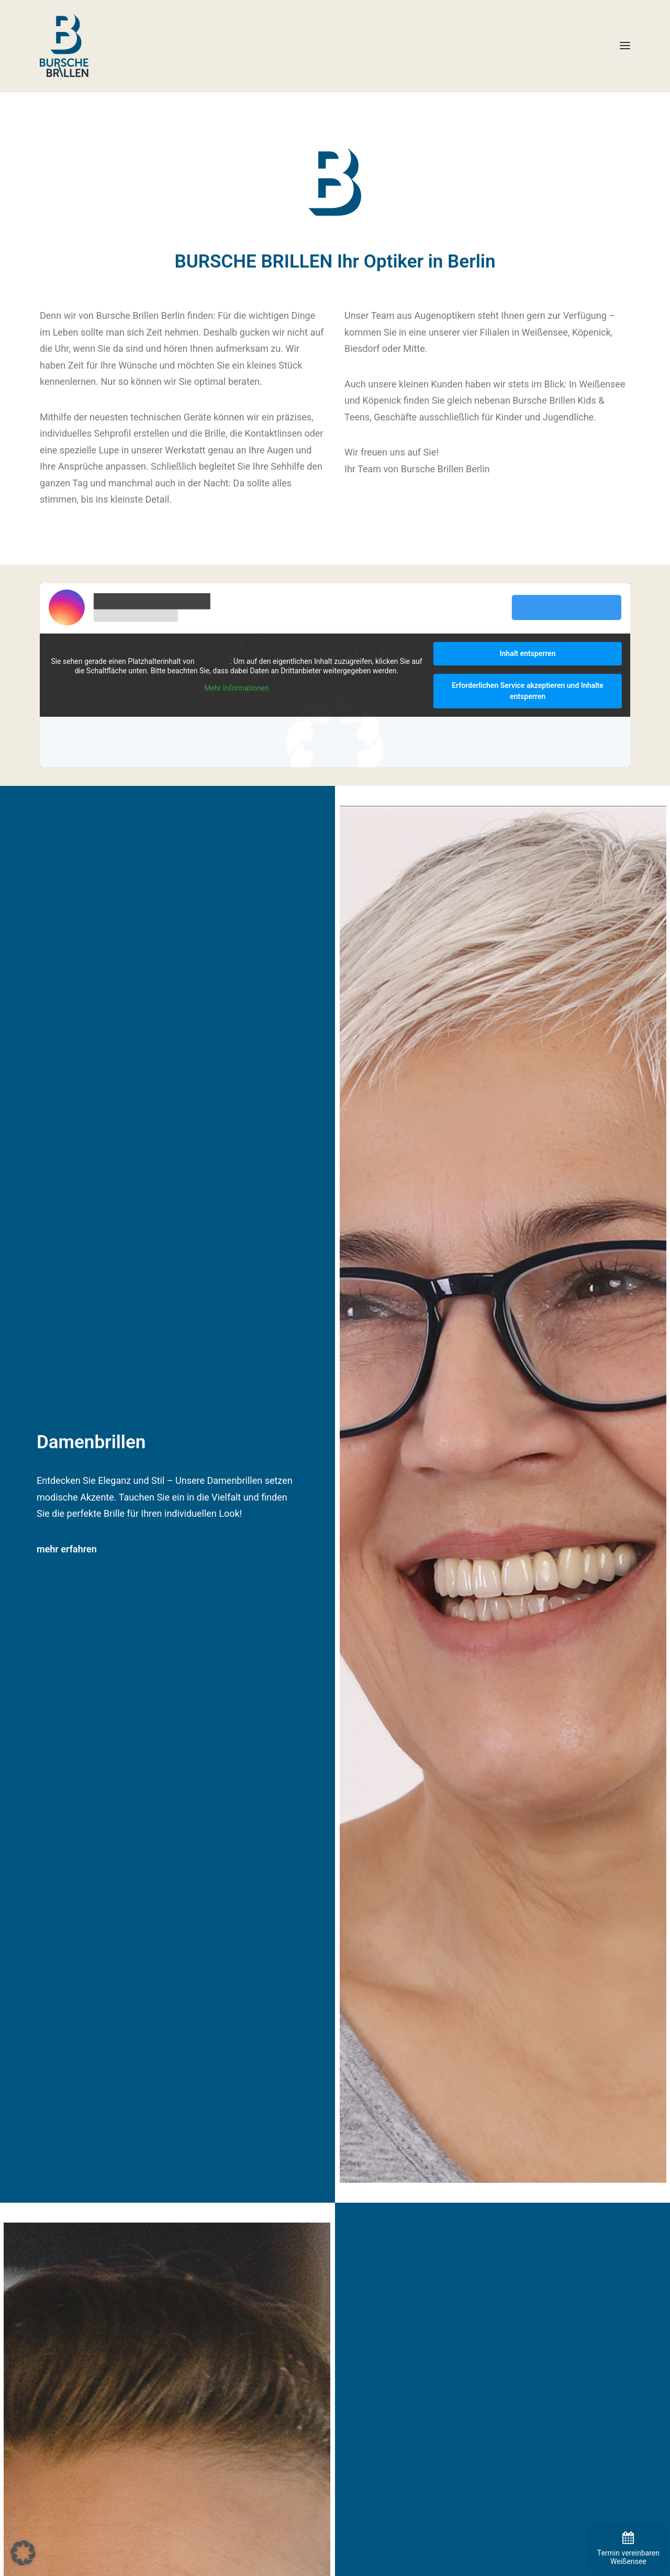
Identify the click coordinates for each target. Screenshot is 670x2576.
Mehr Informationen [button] (236, 688)
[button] (625, 45)
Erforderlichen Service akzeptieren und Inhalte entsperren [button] (528, 691)
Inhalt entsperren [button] (528, 653)
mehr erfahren (67, 1549)
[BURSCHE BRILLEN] (64, 45)
